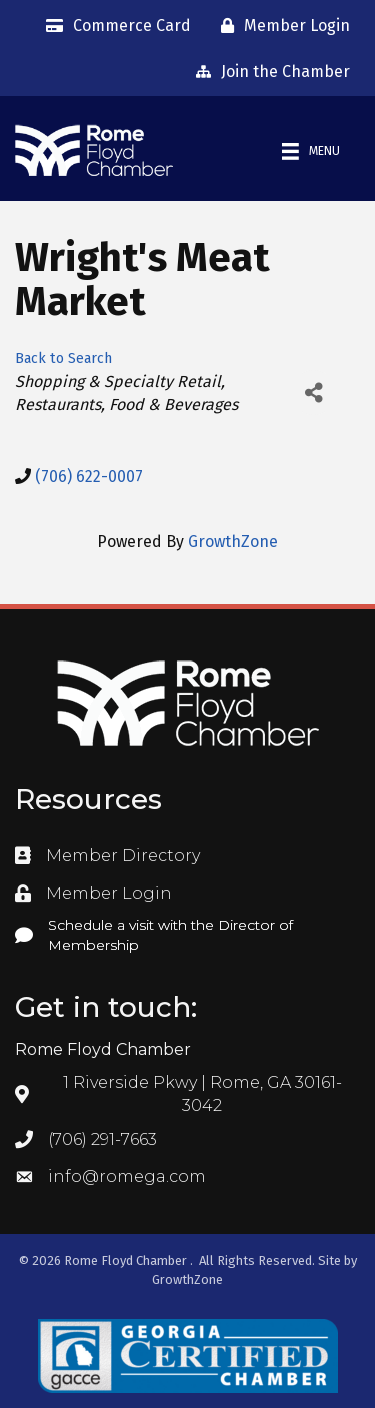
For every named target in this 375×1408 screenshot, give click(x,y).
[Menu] (311, 151)
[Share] (313, 392)
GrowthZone (233, 541)
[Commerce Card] (113, 26)
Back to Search (63, 358)
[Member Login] (280, 26)
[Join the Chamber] (268, 72)
